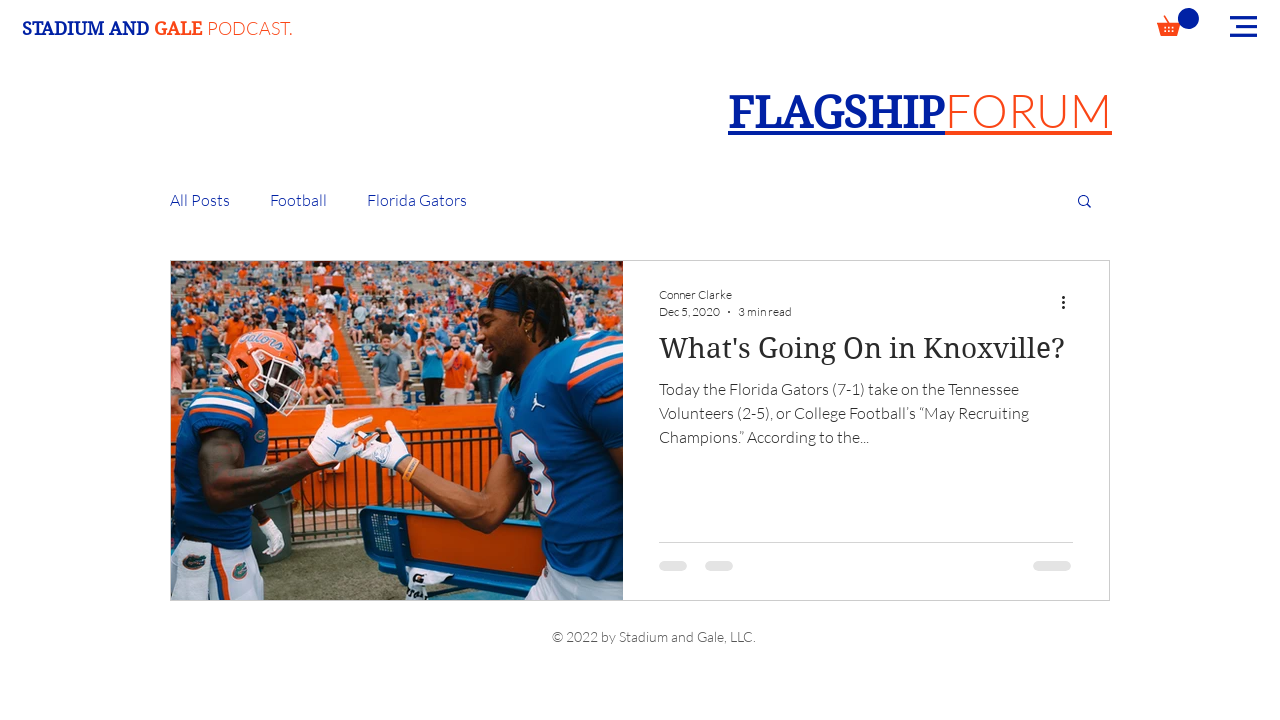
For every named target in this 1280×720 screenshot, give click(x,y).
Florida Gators (417, 200)
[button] (1178, 22)
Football (298, 200)
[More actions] (1070, 302)
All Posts (200, 200)
